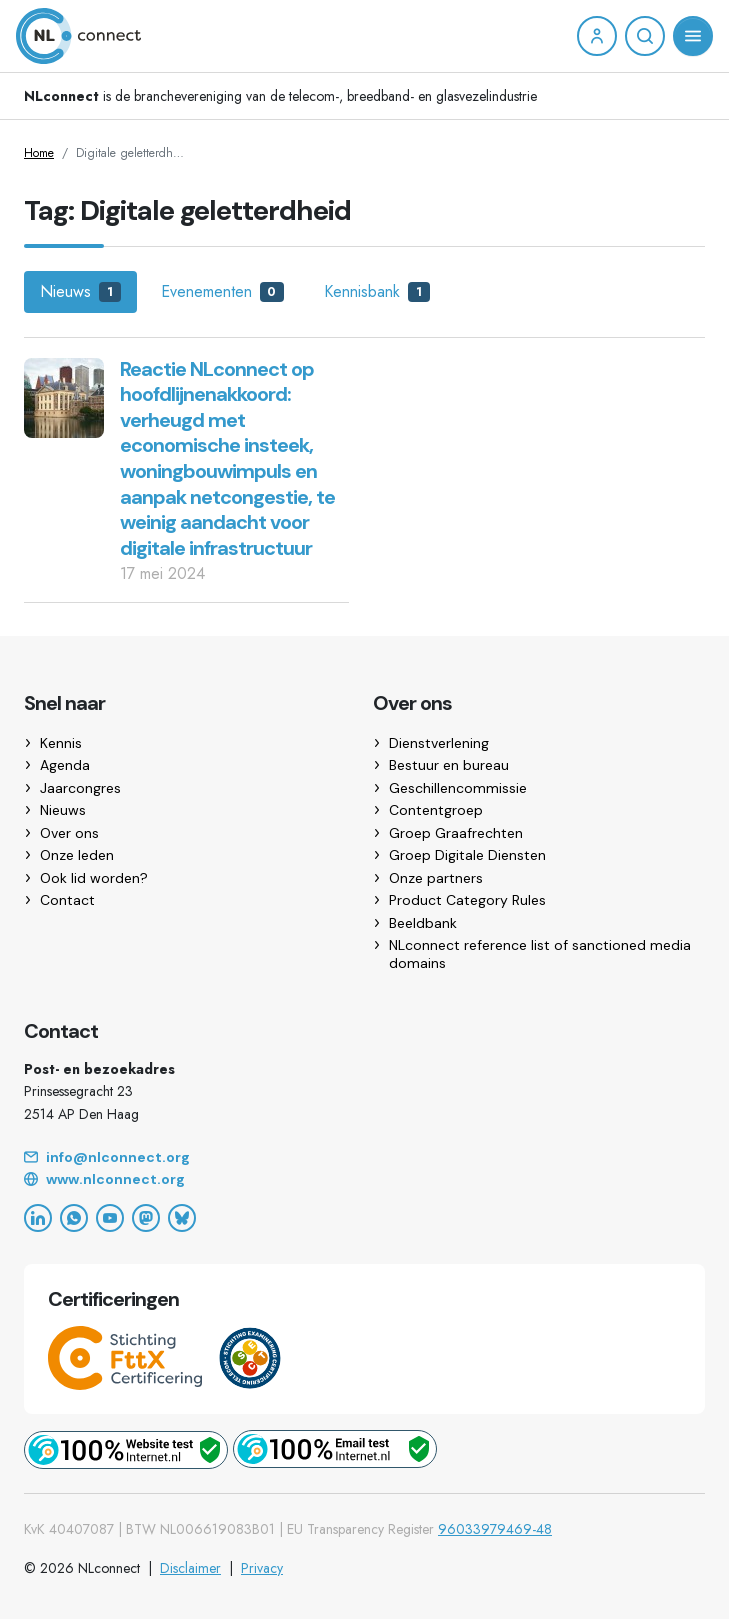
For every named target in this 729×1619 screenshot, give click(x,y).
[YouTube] (110, 1218)
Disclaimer (190, 1568)
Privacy (262, 1568)
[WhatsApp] (74, 1218)
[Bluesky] (182, 1218)
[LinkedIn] (38, 1218)
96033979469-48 (495, 1529)
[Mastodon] (146, 1218)
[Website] (364, 1180)
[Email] (364, 1158)
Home (39, 153)
